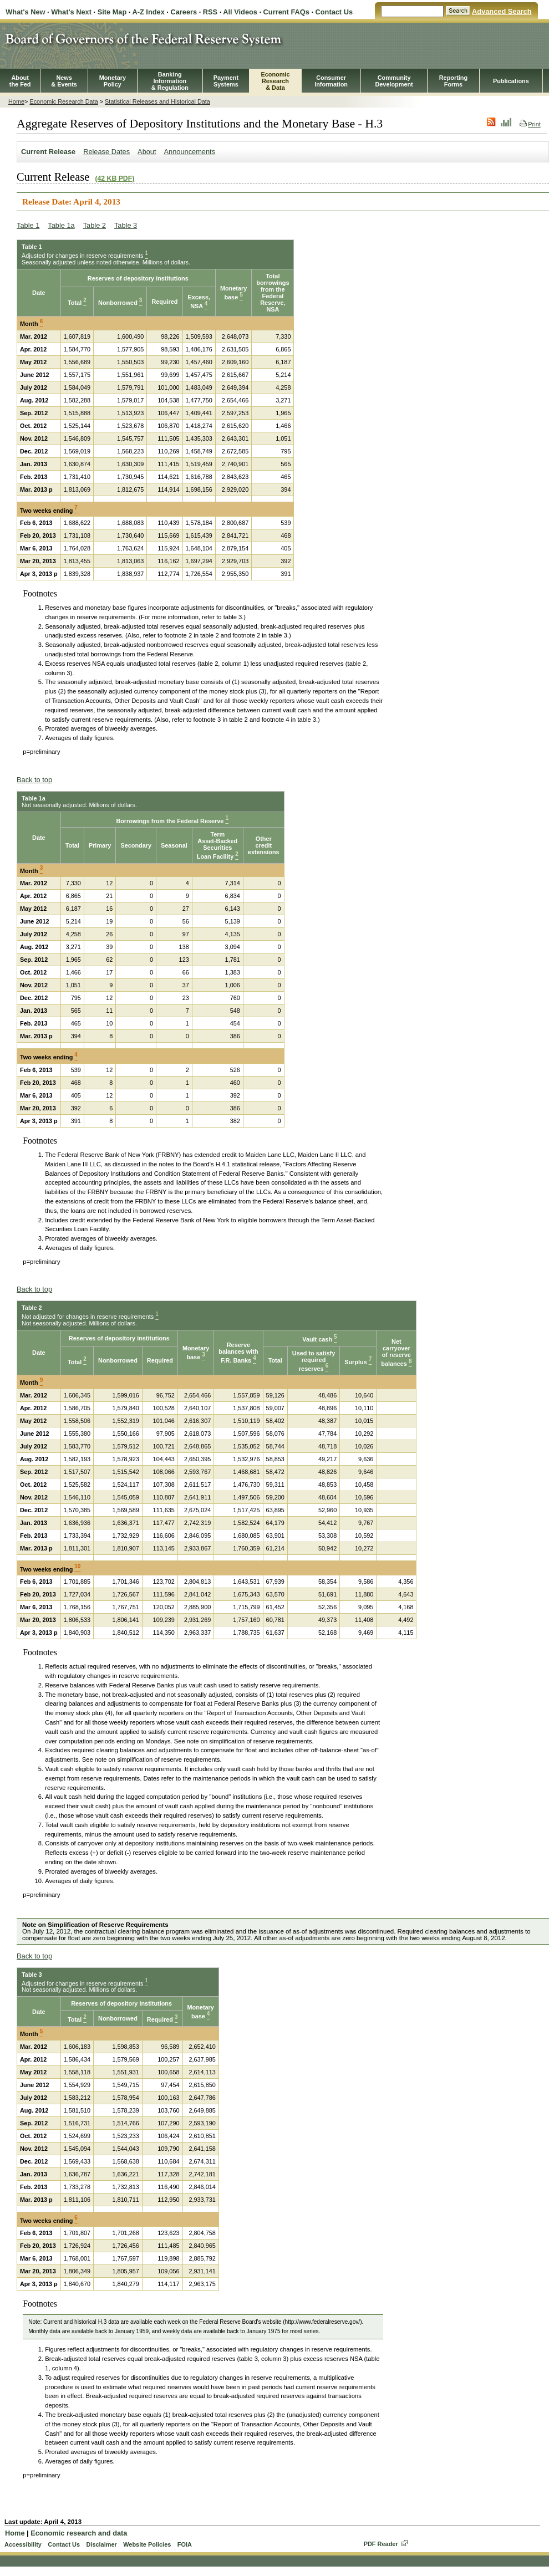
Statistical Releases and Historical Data (157, 101)
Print (530, 124)
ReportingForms (453, 81)
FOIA (184, 2544)
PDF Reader (381, 2544)
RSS (210, 12)
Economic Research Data (63, 101)
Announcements (189, 151)
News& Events (64, 81)
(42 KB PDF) (114, 178)
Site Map (112, 12)
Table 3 (125, 225)
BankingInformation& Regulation (170, 81)
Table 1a (61, 225)
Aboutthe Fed (20, 81)
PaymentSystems (226, 81)
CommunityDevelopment (394, 81)
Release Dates (106, 151)
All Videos (240, 12)
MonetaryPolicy (112, 81)
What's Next (71, 12)
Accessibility (23, 2544)
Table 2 (94, 225)
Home (16, 101)
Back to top (34, 780)
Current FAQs (286, 12)
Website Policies (147, 2544)
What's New (25, 12)
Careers (183, 12)
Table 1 (28, 225)
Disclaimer (101, 2544)
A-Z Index (148, 12)
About (147, 151)
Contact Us (334, 12)
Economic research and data (78, 2533)
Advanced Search (501, 11)
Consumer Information (331, 81)
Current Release (48, 151)
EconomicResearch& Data (275, 81)
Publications (511, 81)
